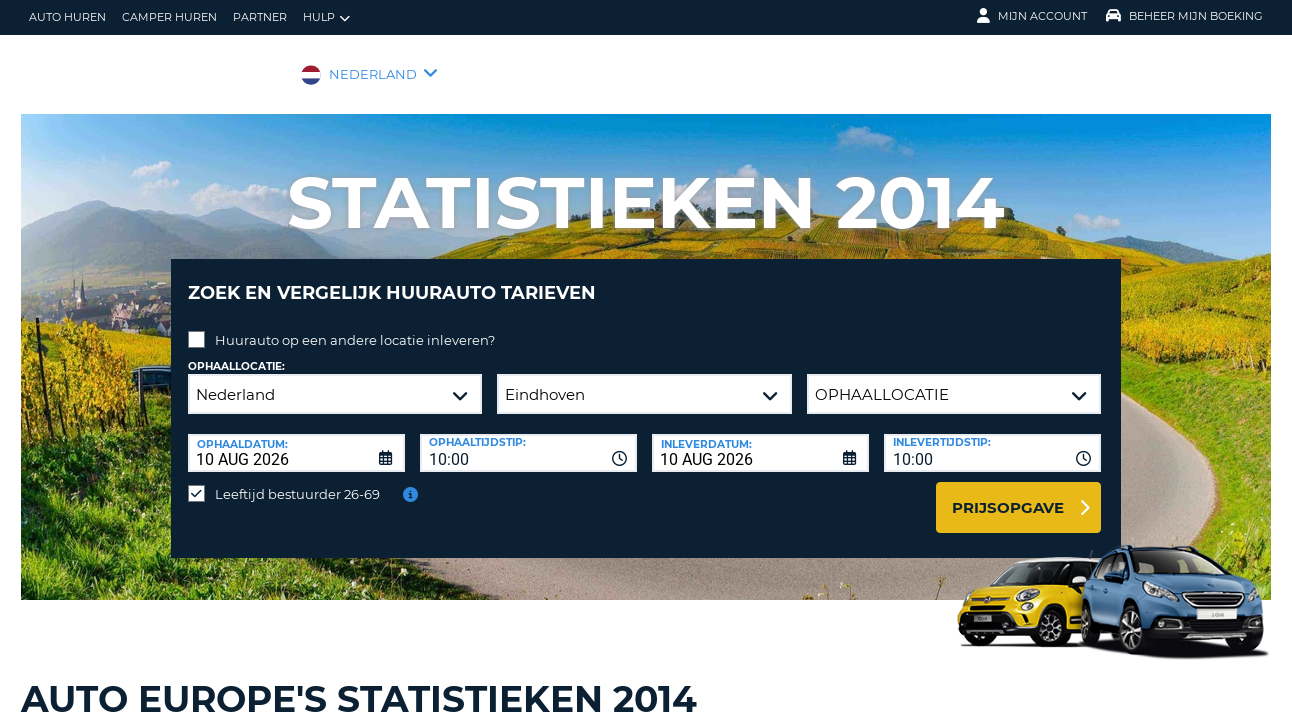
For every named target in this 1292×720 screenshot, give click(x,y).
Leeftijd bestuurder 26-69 (297, 479)
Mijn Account (1032, 16)
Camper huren (169, 17)
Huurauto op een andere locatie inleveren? (355, 325)
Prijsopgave (1008, 492)
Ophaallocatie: (236, 351)
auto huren (67, 17)
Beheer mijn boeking (1184, 16)
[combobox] (528, 438)
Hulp (326, 17)
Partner (260, 17)
